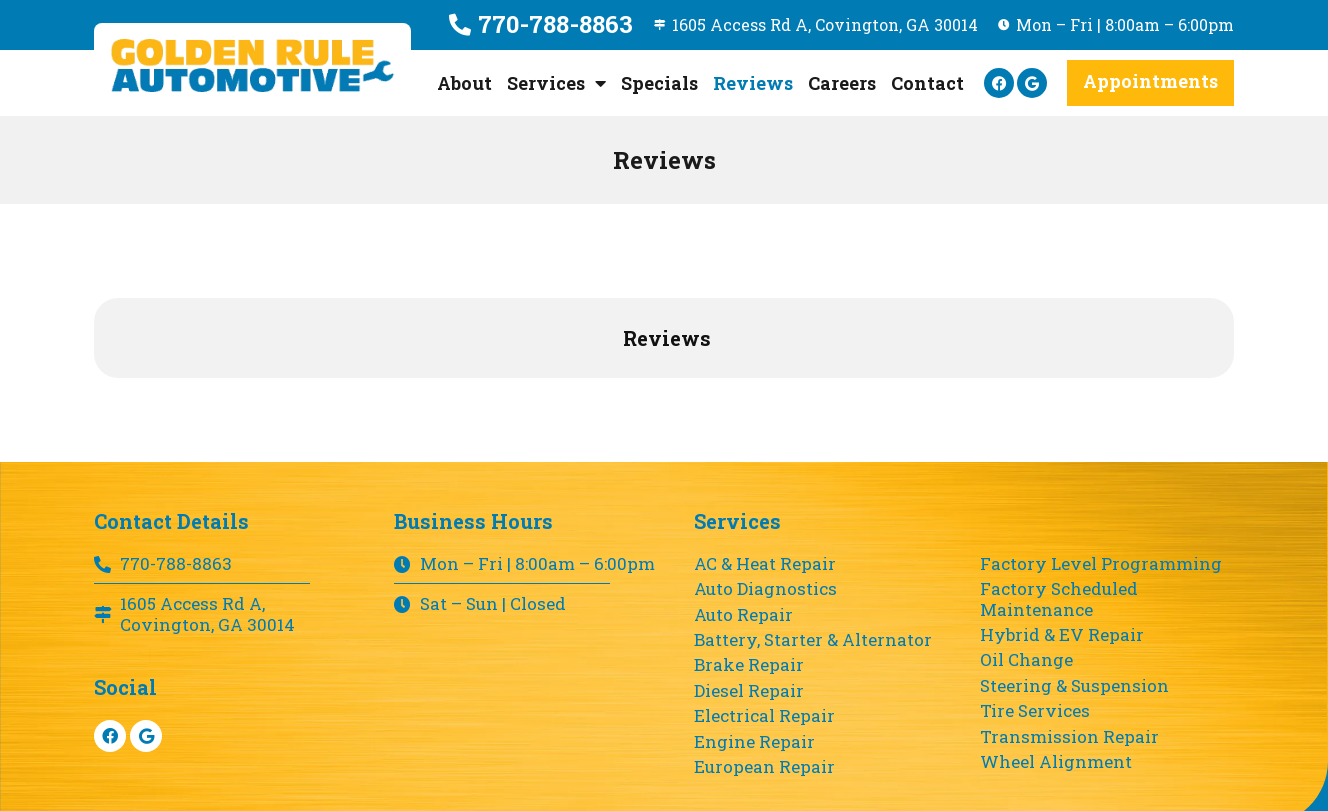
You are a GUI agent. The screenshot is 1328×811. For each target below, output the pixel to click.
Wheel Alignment (1056, 762)
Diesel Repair (749, 691)
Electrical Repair (764, 716)
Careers (842, 83)
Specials (659, 83)
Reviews (753, 83)
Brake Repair (749, 665)
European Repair (764, 767)
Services (556, 83)
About (464, 83)
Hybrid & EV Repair (1062, 635)
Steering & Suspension (1074, 686)
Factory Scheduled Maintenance (1059, 599)
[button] (1150, 83)
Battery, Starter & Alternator (813, 640)
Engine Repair (754, 742)
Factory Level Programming (1101, 564)
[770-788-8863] (451, 25)
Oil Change (1026, 660)
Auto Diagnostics (765, 589)
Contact (927, 83)
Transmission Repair (1069, 737)
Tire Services (1035, 711)
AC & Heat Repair (765, 564)
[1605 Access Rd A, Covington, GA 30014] (652, 25)
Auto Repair (743, 615)
